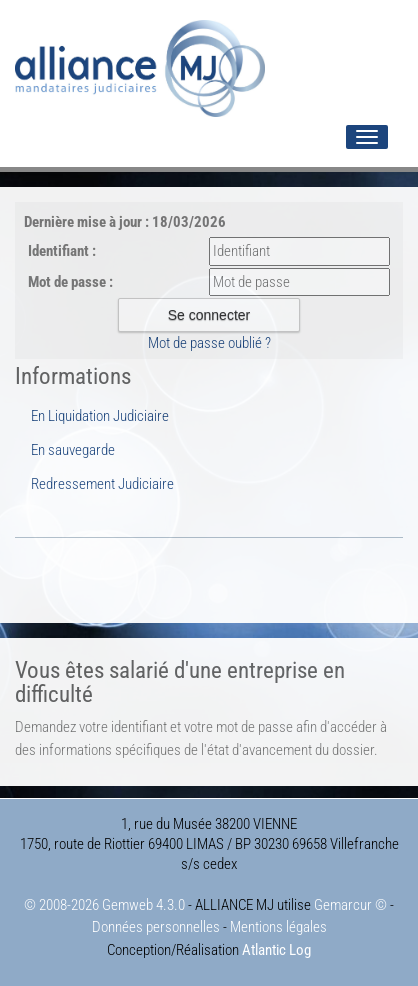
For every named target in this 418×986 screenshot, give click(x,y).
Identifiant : (62, 251)
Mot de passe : (70, 282)
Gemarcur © (350, 905)
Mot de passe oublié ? (209, 343)
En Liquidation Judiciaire (100, 416)
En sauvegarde (73, 450)
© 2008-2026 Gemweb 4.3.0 (104, 905)
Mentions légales (278, 927)
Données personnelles (156, 927)
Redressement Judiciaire (102, 484)
